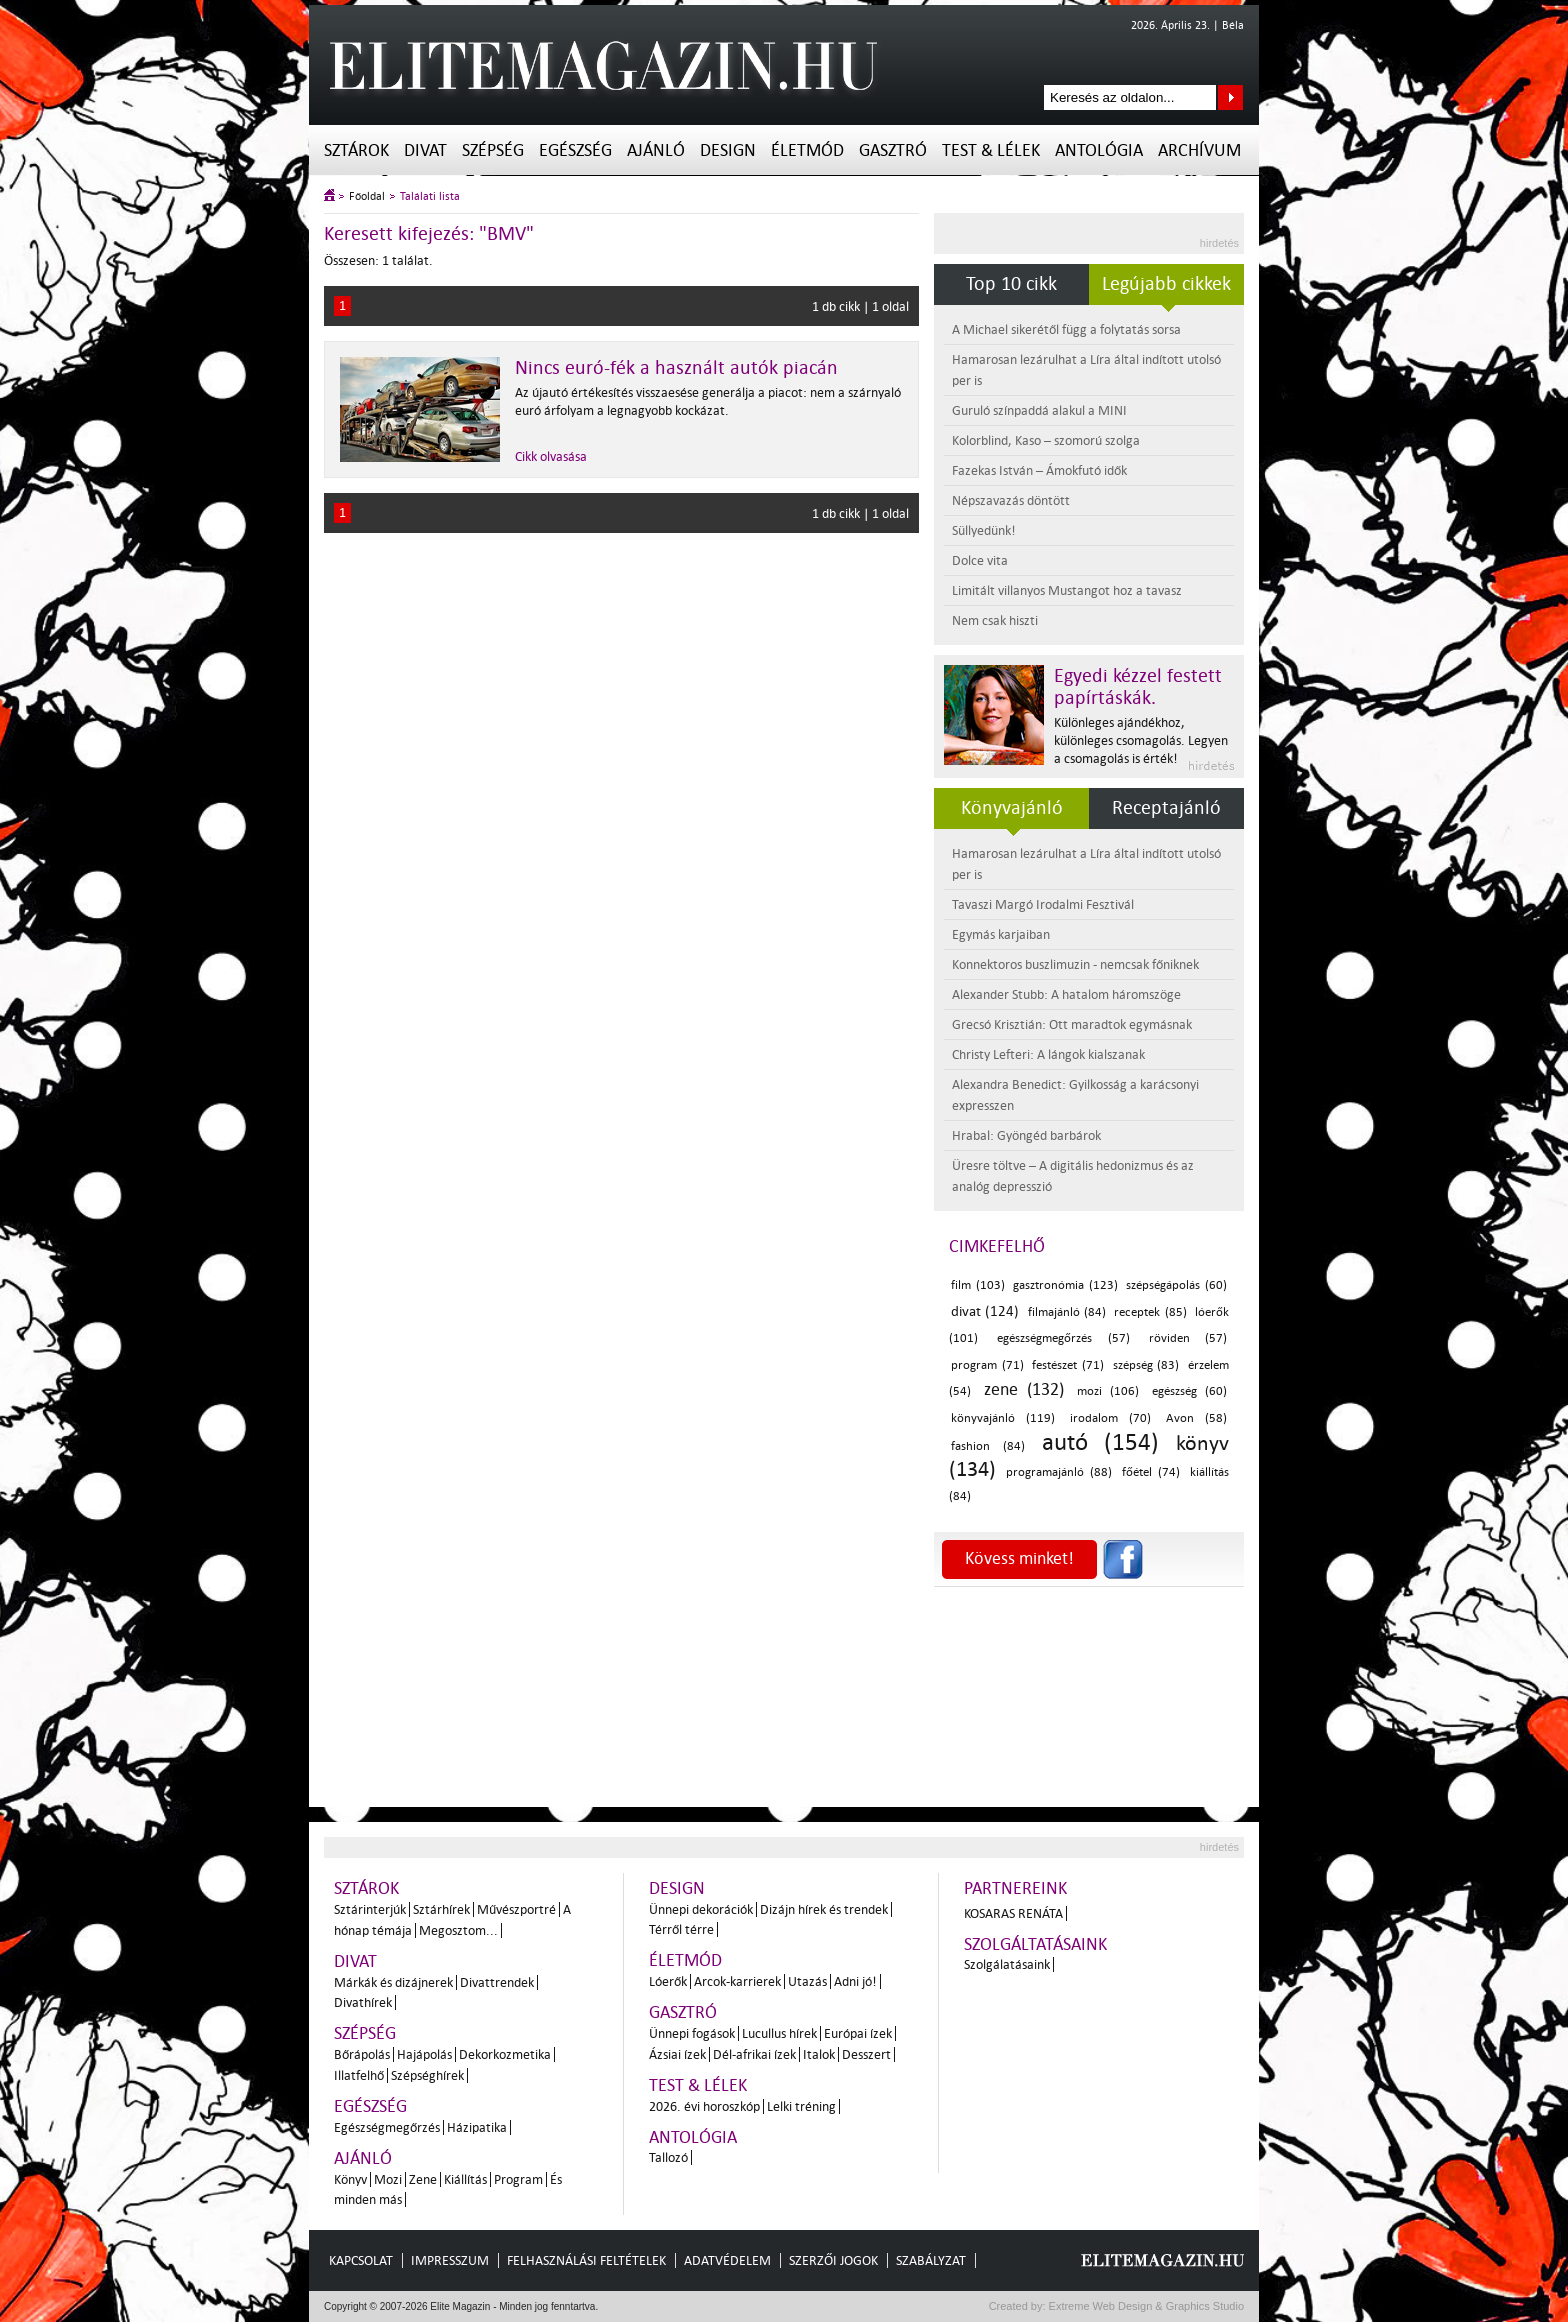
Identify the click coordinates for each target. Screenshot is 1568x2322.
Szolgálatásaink (1007, 1964)
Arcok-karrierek (737, 1981)
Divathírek (363, 2002)
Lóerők (668, 1981)
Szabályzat (931, 2260)
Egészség (575, 150)
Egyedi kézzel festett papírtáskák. (1138, 687)
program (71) (987, 1365)
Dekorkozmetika (505, 2054)
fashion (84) (988, 1446)
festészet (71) (1068, 1365)
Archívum (1199, 150)
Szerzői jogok (833, 2260)
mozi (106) (1108, 1391)
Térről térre (681, 1929)
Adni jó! (855, 1981)
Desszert (866, 2054)
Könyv (350, 2179)
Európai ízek (858, 2033)
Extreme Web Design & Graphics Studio (1145, 2306)
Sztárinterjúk (370, 1909)
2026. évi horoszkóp (704, 2106)
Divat (425, 150)
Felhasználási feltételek (586, 2260)
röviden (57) (1188, 1338)
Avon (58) (1196, 1418)
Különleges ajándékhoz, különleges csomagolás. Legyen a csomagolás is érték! (1141, 740)
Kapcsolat (361, 2260)
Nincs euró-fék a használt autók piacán (676, 368)
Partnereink (1015, 1888)
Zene (423, 2179)
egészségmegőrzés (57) (1063, 1338)
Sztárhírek (441, 1909)
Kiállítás (465, 2179)
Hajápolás (424, 2054)
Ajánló (656, 150)
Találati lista (430, 196)
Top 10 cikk (1011, 284)
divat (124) (985, 1311)
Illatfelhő (359, 2075)
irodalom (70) (1110, 1418)
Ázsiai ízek (677, 2054)
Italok (819, 2054)
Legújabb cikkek (1166, 284)
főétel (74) (1151, 1472)
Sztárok (356, 150)
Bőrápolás (362, 2054)
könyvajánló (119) (1003, 1418)
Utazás (807, 1981)
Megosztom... (458, 1930)
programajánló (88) (1059, 1472)
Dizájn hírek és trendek (824, 1909)
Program (518, 2179)
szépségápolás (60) (1176, 1285)
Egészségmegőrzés (387, 2127)
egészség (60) (1190, 1391)
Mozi (388, 2179)
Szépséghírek (427, 2075)
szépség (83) (1146, 1365)
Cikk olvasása (551, 456)
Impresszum (450, 2260)
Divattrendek (497, 1982)
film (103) (978, 1285)
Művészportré (516, 1909)
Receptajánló (1166, 808)
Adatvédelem (727, 2260)
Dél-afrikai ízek (754, 2054)
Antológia (1099, 150)
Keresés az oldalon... (1230, 97)
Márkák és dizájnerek (393, 1982)
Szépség (493, 150)
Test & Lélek (991, 150)
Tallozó (668, 2157)
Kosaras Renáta (1013, 1913)
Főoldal (367, 196)
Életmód (807, 150)
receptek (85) (1150, 1312)
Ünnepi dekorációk (701, 1909)
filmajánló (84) (1067, 1312)
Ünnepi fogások (692, 2033)
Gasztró (893, 150)
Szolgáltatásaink (1035, 1944)
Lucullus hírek (779, 2033)
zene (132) (1024, 1389)
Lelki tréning (801, 2106)
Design (728, 150)
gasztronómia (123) (1065, 1285)
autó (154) (1100, 1442)
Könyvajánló (1012, 808)
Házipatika (477, 2127)
